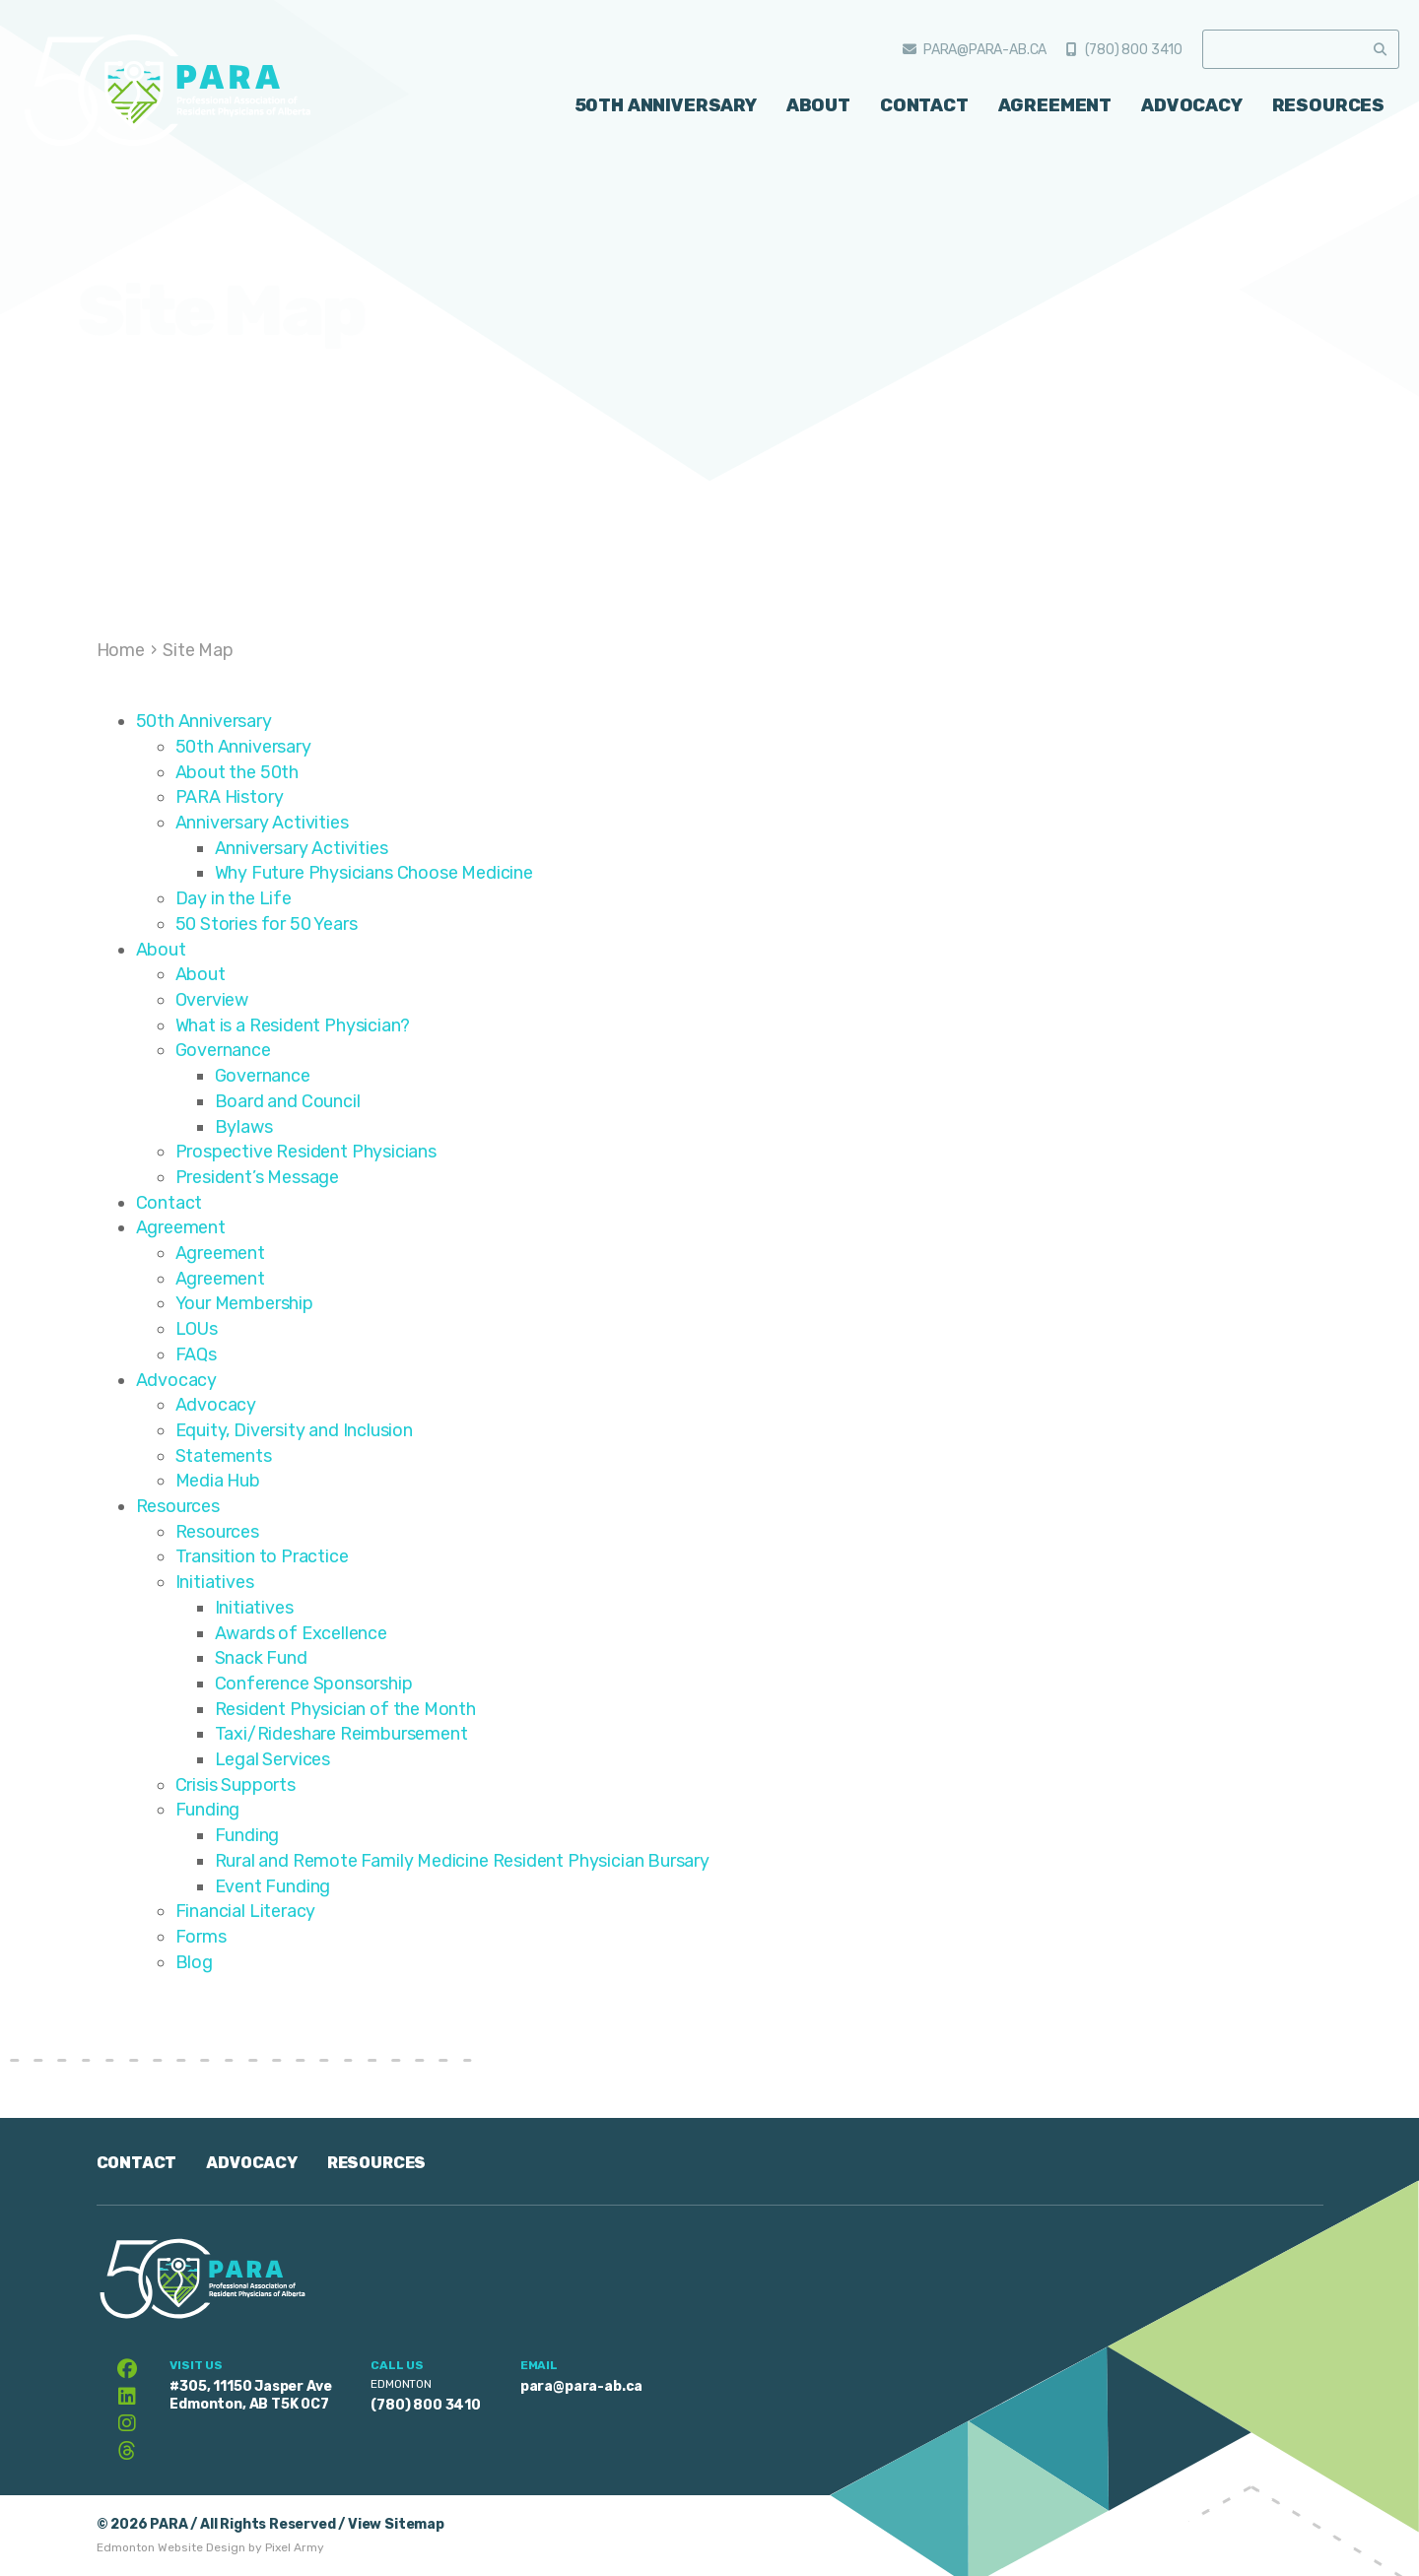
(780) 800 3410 (1133, 49)
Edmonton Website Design (171, 2547)
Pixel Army (294, 2547)
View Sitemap (396, 2524)
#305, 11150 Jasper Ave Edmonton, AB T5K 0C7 (250, 2395)
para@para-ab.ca (985, 49)
